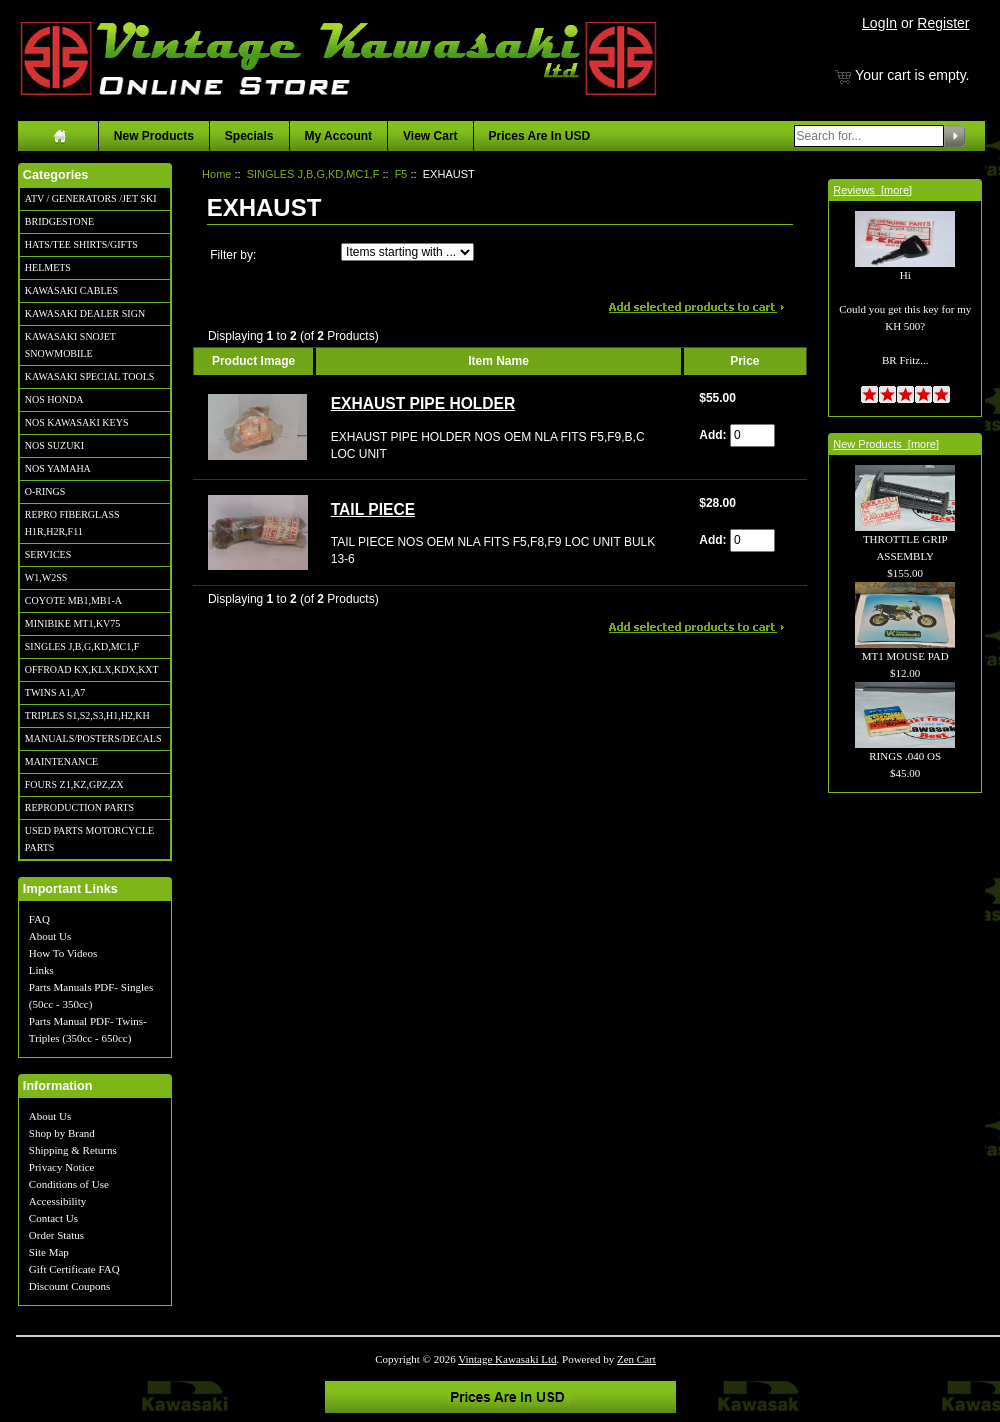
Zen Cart (636, 1359)
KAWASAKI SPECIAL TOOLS (90, 376)
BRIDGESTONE (59, 221)
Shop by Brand (62, 1133)
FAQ (39, 919)
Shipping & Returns (73, 1150)
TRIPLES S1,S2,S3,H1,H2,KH (87, 715)
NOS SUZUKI (54, 445)
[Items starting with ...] (407, 252)
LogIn (879, 23)
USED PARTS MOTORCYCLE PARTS (89, 839)
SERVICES (48, 554)
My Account (339, 136)
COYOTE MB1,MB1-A (73, 600)
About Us (50, 936)
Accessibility (57, 1201)
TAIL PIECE (373, 509)
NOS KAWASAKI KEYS (77, 422)
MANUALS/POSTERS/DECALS (93, 738)
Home (216, 174)
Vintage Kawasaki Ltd (507, 1359)
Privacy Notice (62, 1167)
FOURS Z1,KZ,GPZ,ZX (74, 784)
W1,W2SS (46, 577)
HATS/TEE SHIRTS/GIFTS (81, 244)
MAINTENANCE (61, 761)
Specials (249, 136)
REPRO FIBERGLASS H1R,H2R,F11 (72, 523)
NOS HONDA (54, 399)
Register (943, 23)
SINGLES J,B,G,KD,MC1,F (82, 646)
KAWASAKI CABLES (71, 290)
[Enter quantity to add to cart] (752, 435)
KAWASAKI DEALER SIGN (85, 313)
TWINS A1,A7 (55, 692)
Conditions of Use (69, 1184)
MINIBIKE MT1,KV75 (73, 623)
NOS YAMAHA (58, 468)
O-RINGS (45, 491)
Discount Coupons (70, 1286)
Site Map (49, 1252)
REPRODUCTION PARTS (79, 807)
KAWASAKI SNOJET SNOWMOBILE (70, 345)
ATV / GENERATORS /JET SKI (91, 198)
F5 (401, 174)
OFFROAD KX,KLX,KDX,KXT (92, 669)
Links (41, 970)
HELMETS (48, 267)
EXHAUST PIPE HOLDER (423, 403)
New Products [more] (886, 444)
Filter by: (233, 255)
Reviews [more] (872, 190)
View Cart (430, 136)
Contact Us (53, 1218)
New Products (154, 136)
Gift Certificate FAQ (74, 1269)
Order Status (56, 1235)
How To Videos (63, 953)
